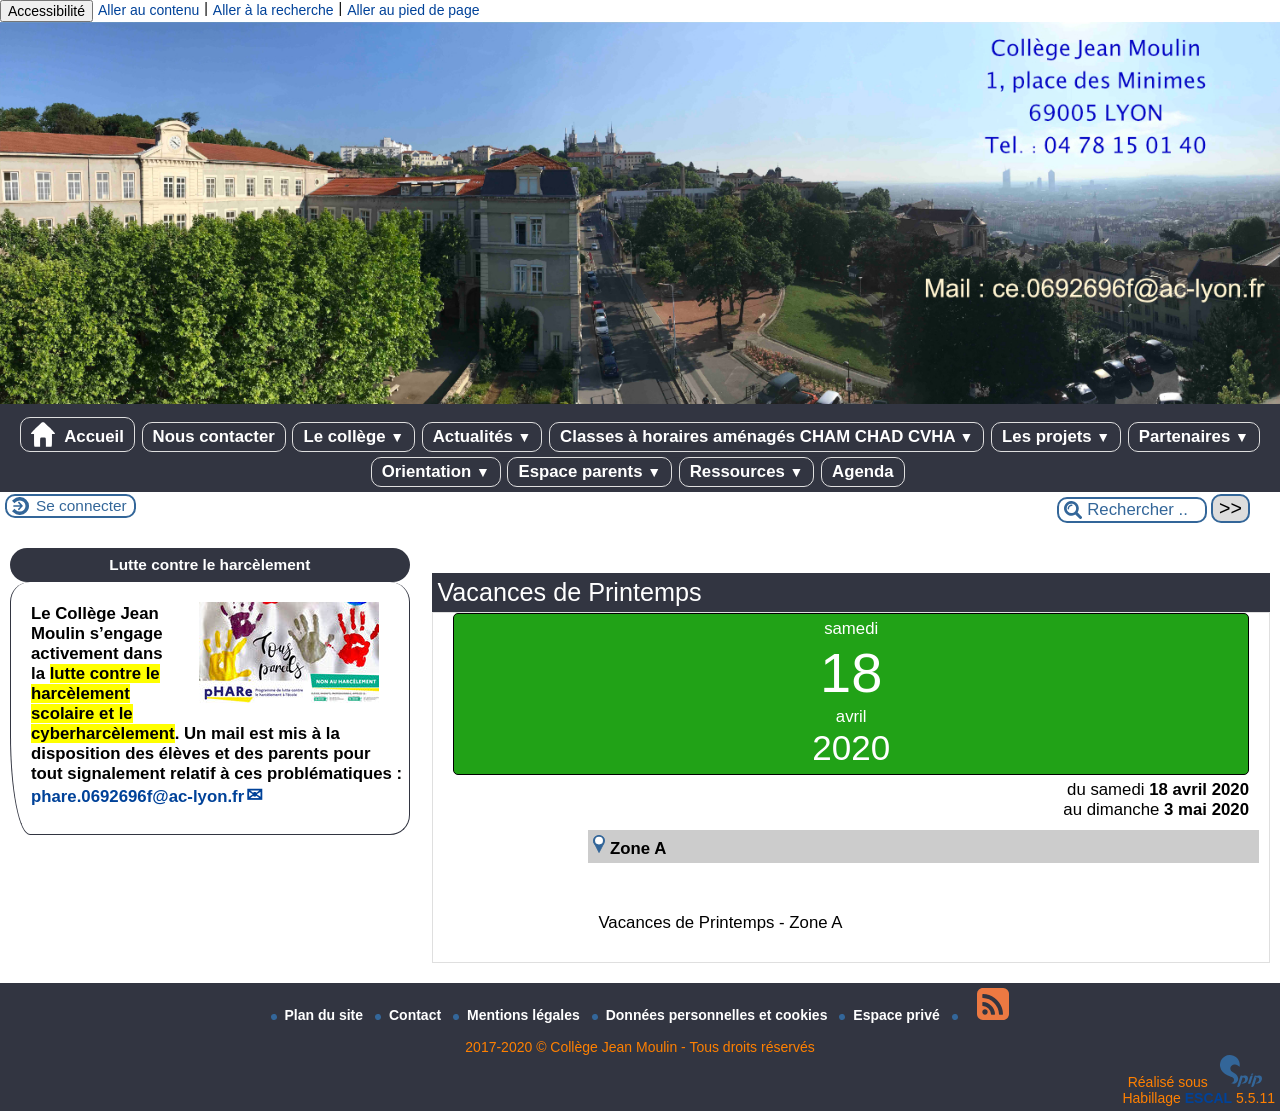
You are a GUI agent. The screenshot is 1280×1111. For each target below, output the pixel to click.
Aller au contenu (148, 10)
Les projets (1056, 436)
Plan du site (319, 1015)
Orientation (436, 471)
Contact (410, 1015)
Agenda (863, 471)
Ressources (747, 471)
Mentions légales (518, 1015)
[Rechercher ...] (1132, 510)
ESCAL (1208, 1098)
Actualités (482, 436)
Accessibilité (46, 11)
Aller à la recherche (273, 10)
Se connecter (81, 505)
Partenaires (1194, 436)
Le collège (353, 436)
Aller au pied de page (413, 10)
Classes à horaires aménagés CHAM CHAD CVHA (766, 436)
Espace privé (891, 1015)
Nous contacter (214, 436)
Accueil (77, 434)
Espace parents (589, 471)
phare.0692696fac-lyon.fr (137, 796)
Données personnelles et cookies (712, 1015)
